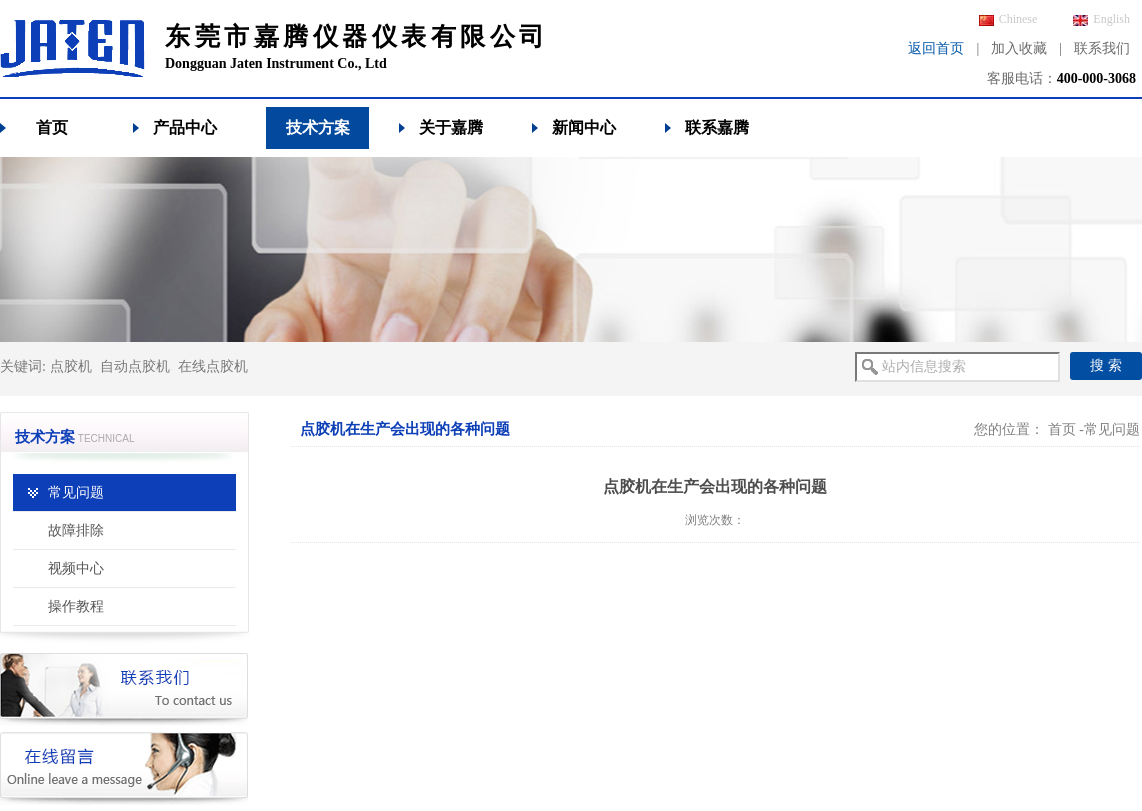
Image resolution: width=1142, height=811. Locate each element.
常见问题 (76, 492)
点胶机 (71, 366)
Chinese (1008, 19)
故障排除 (76, 530)
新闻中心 (584, 127)
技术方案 (318, 127)
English (1101, 19)
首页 (52, 127)
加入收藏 (1019, 48)
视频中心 (76, 568)
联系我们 (1102, 48)
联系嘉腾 (717, 127)
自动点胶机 (135, 366)
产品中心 (185, 127)
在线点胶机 (213, 366)
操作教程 (76, 606)
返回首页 (936, 48)
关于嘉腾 (451, 127)
